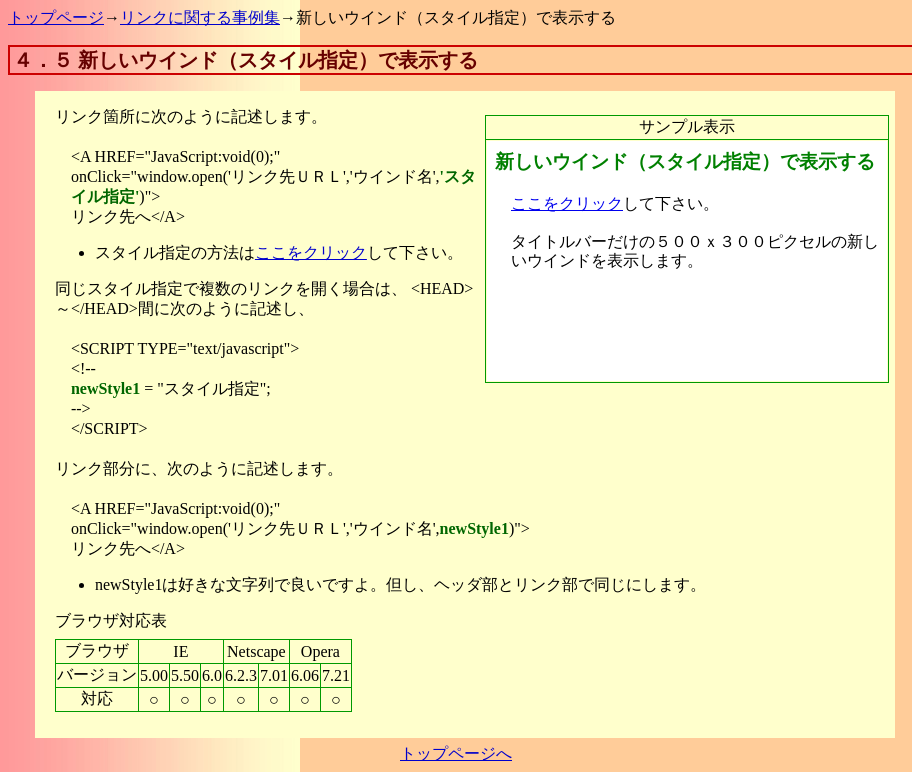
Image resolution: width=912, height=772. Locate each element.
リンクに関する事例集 (200, 17)
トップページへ (456, 753)
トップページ (56, 17)
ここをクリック (311, 252)
